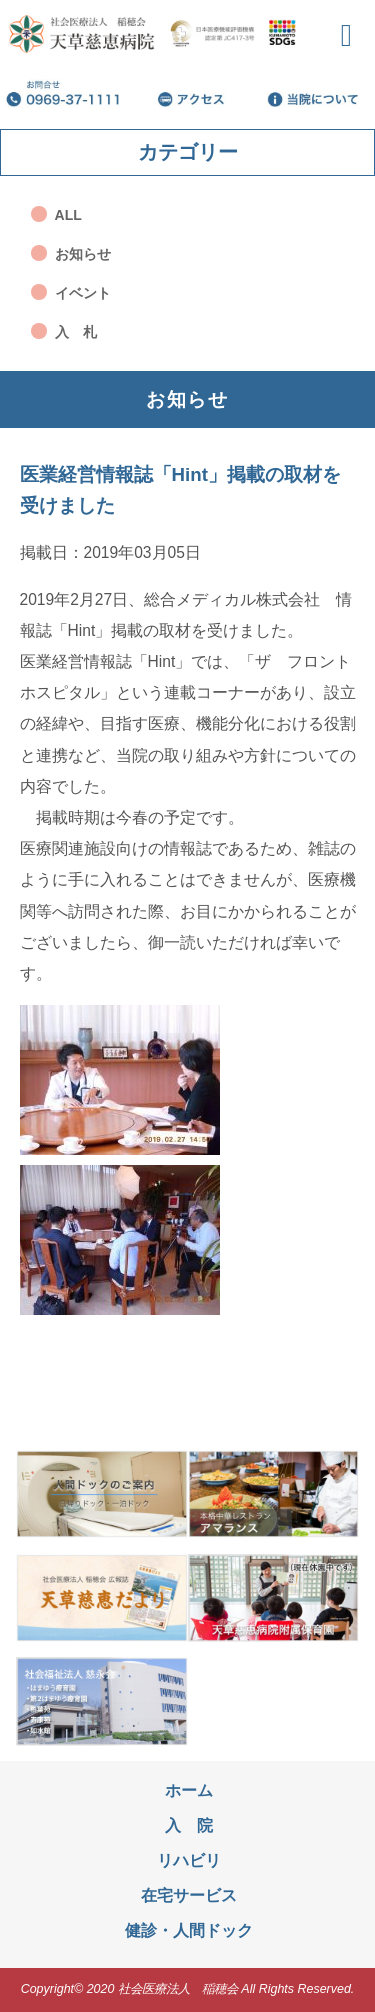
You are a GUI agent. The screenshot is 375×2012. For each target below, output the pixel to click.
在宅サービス (189, 1895)
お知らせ (83, 254)
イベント (83, 293)
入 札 (76, 332)
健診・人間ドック (189, 1930)
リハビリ (189, 1860)
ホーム (189, 1790)
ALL (68, 215)
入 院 (189, 1825)
